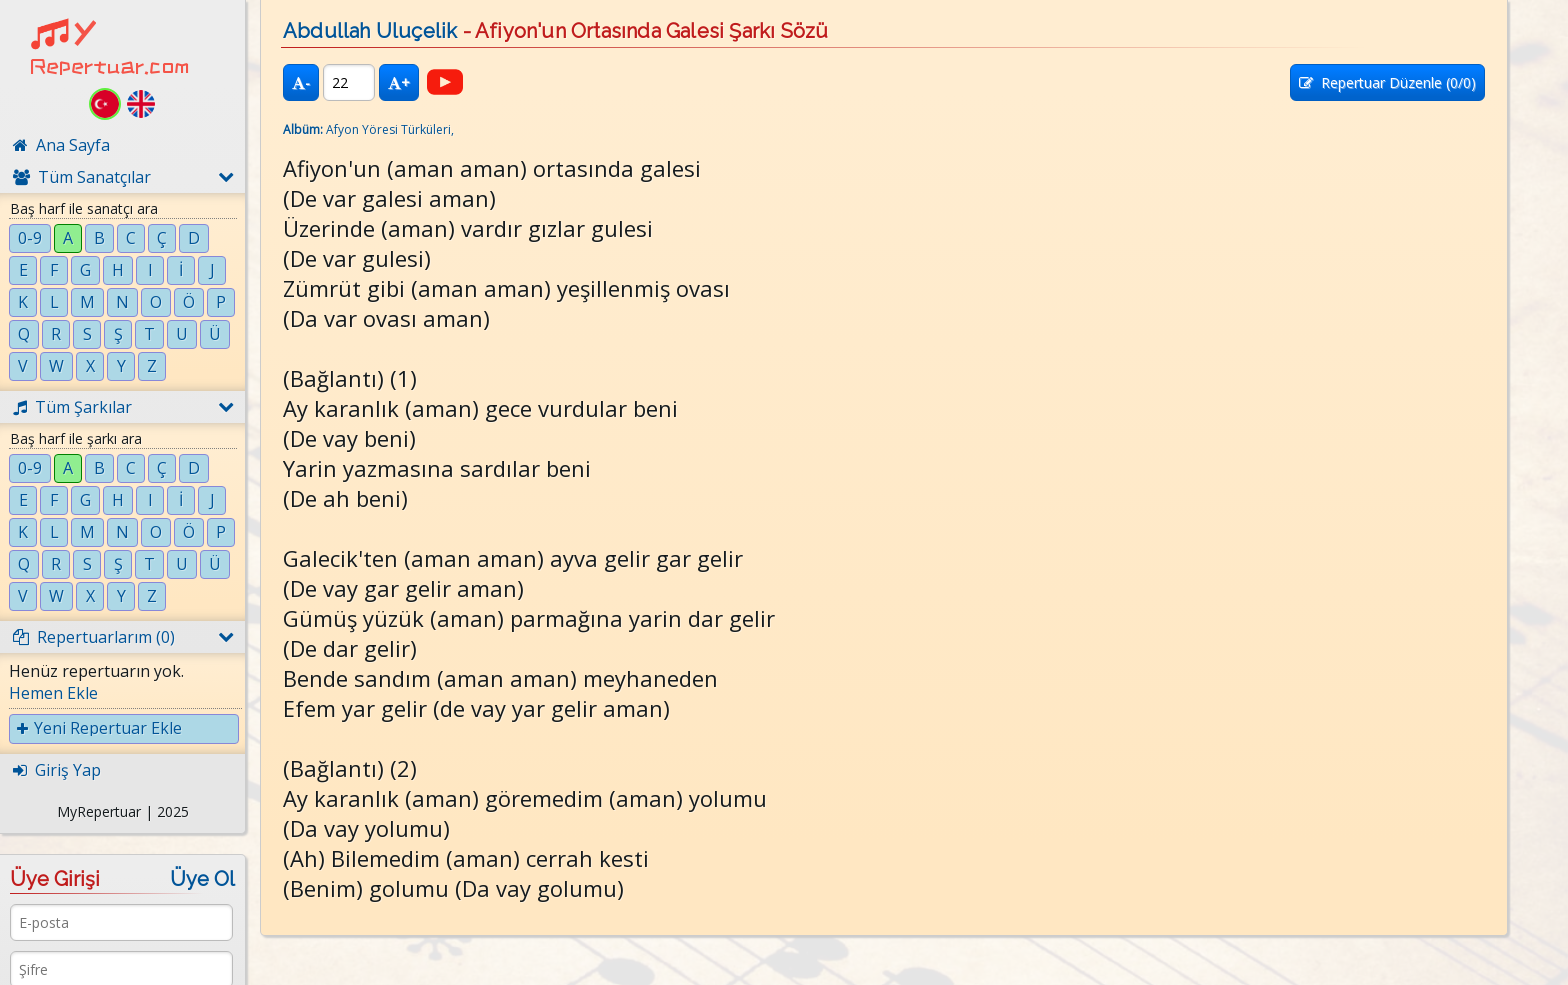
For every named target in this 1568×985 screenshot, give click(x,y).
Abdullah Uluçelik (370, 31)
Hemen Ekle (53, 693)
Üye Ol (202, 879)
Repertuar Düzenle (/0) (1387, 82)
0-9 (30, 238)
